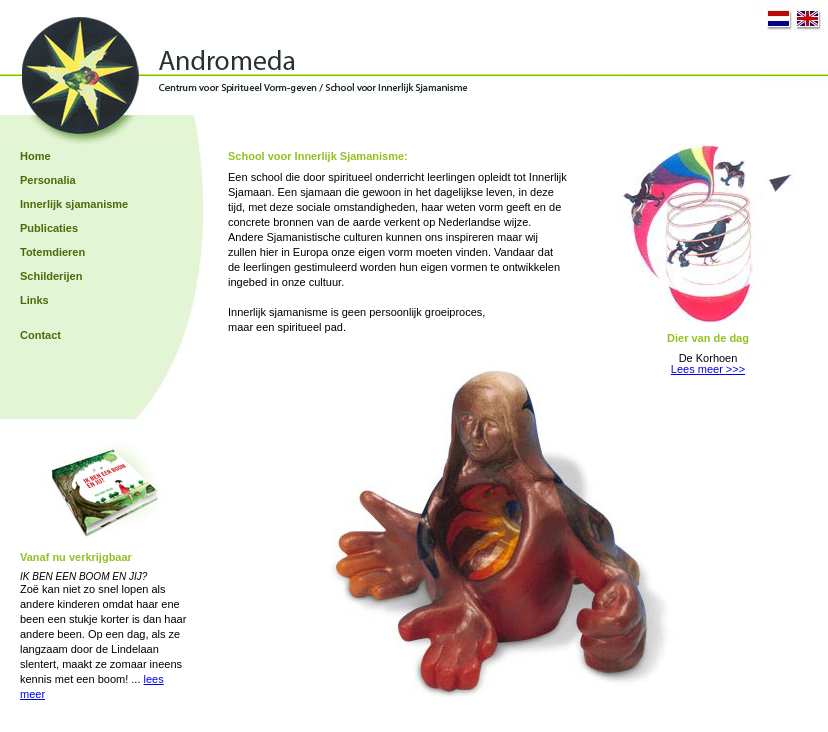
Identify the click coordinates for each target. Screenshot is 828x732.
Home (35, 156)
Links (34, 300)
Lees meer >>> (708, 369)
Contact (40, 335)
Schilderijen (51, 276)
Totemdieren (52, 252)
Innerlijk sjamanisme (74, 204)
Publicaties (49, 228)
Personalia (48, 180)
